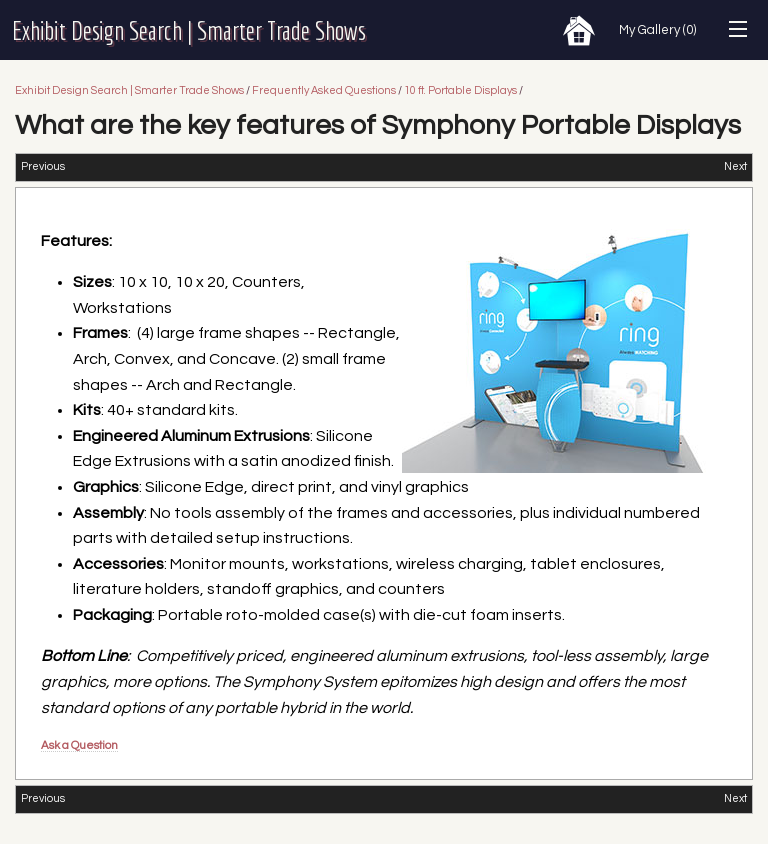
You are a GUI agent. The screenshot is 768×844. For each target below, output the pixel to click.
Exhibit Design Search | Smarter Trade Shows (189, 30)
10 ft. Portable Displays (460, 90)
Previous (43, 166)
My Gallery (657, 30)
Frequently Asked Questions (324, 90)
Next (735, 166)
